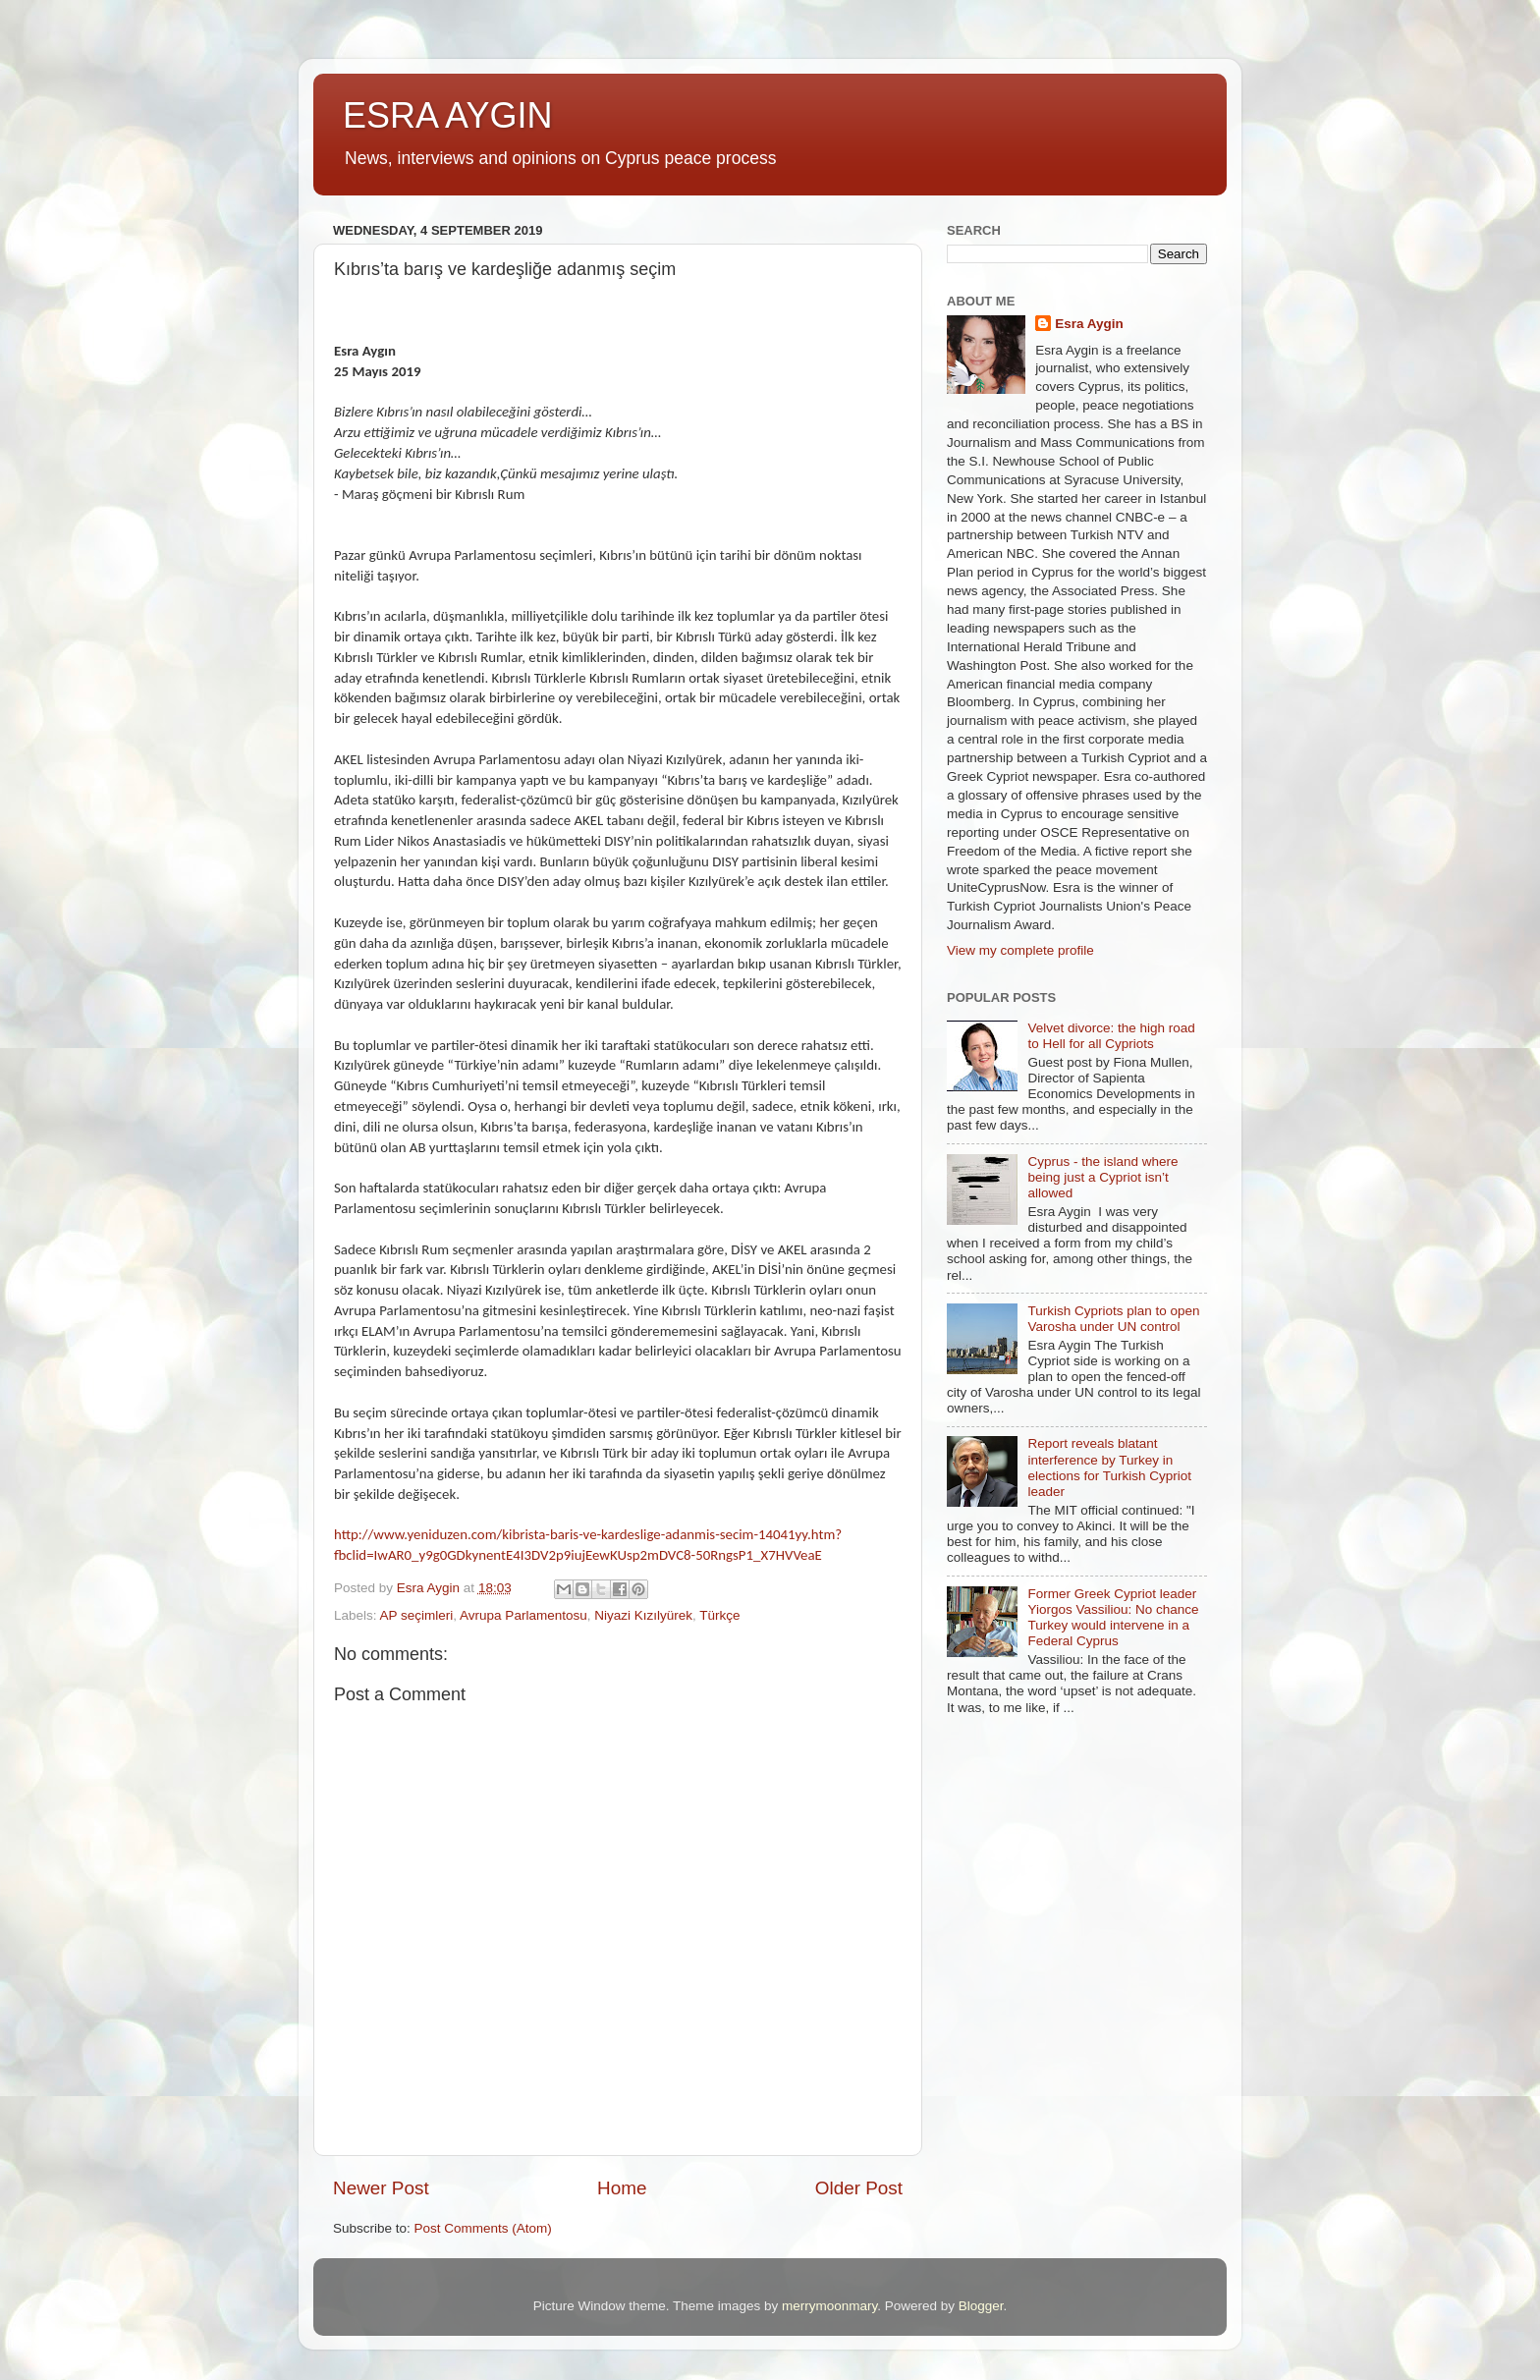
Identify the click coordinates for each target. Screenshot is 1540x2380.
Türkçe (719, 1615)
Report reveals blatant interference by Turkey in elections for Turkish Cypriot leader (1109, 1467)
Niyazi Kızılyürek (643, 1615)
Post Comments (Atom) (483, 2228)
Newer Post (381, 2188)
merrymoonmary (829, 2305)
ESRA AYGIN (447, 115)
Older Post (859, 2188)
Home (621, 2188)
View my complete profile (1020, 950)
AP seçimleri (417, 1615)
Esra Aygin (1089, 323)
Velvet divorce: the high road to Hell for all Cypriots (1110, 1036)
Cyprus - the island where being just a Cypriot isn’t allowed (1102, 1177)
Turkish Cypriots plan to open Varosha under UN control (1113, 1318)
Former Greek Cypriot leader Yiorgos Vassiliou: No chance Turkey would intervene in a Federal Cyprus (1112, 1617)
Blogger (981, 2305)
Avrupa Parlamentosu (523, 1615)
